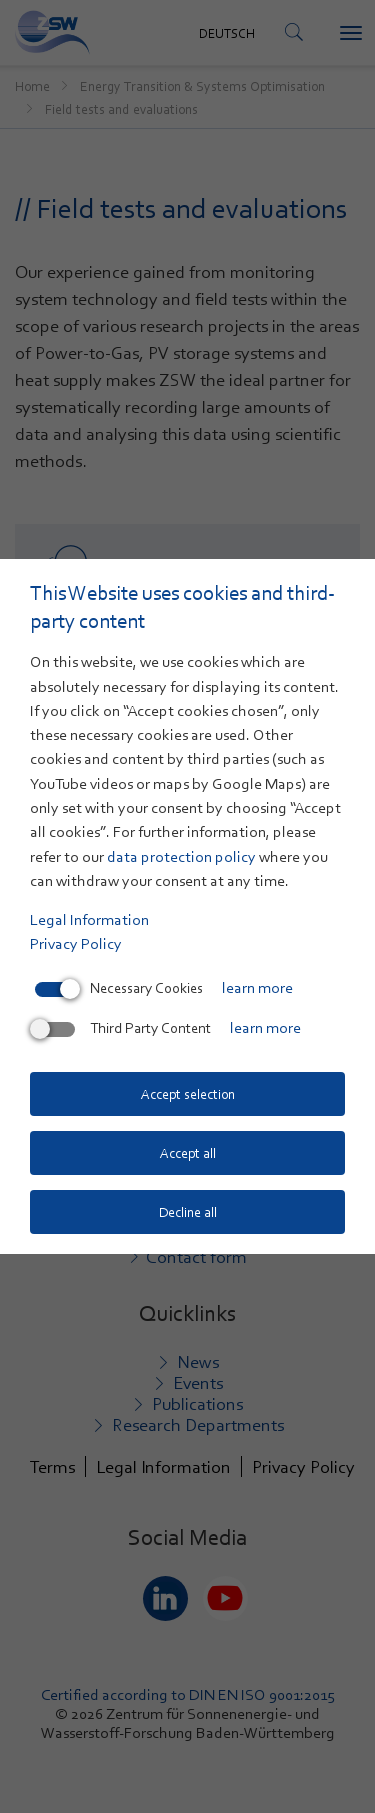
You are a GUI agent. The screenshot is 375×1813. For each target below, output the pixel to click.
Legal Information (89, 920)
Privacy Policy (76, 944)
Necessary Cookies (119, 988)
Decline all (188, 1212)
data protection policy (181, 857)
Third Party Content (123, 1028)
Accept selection (188, 1094)
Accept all (188, 1153)
